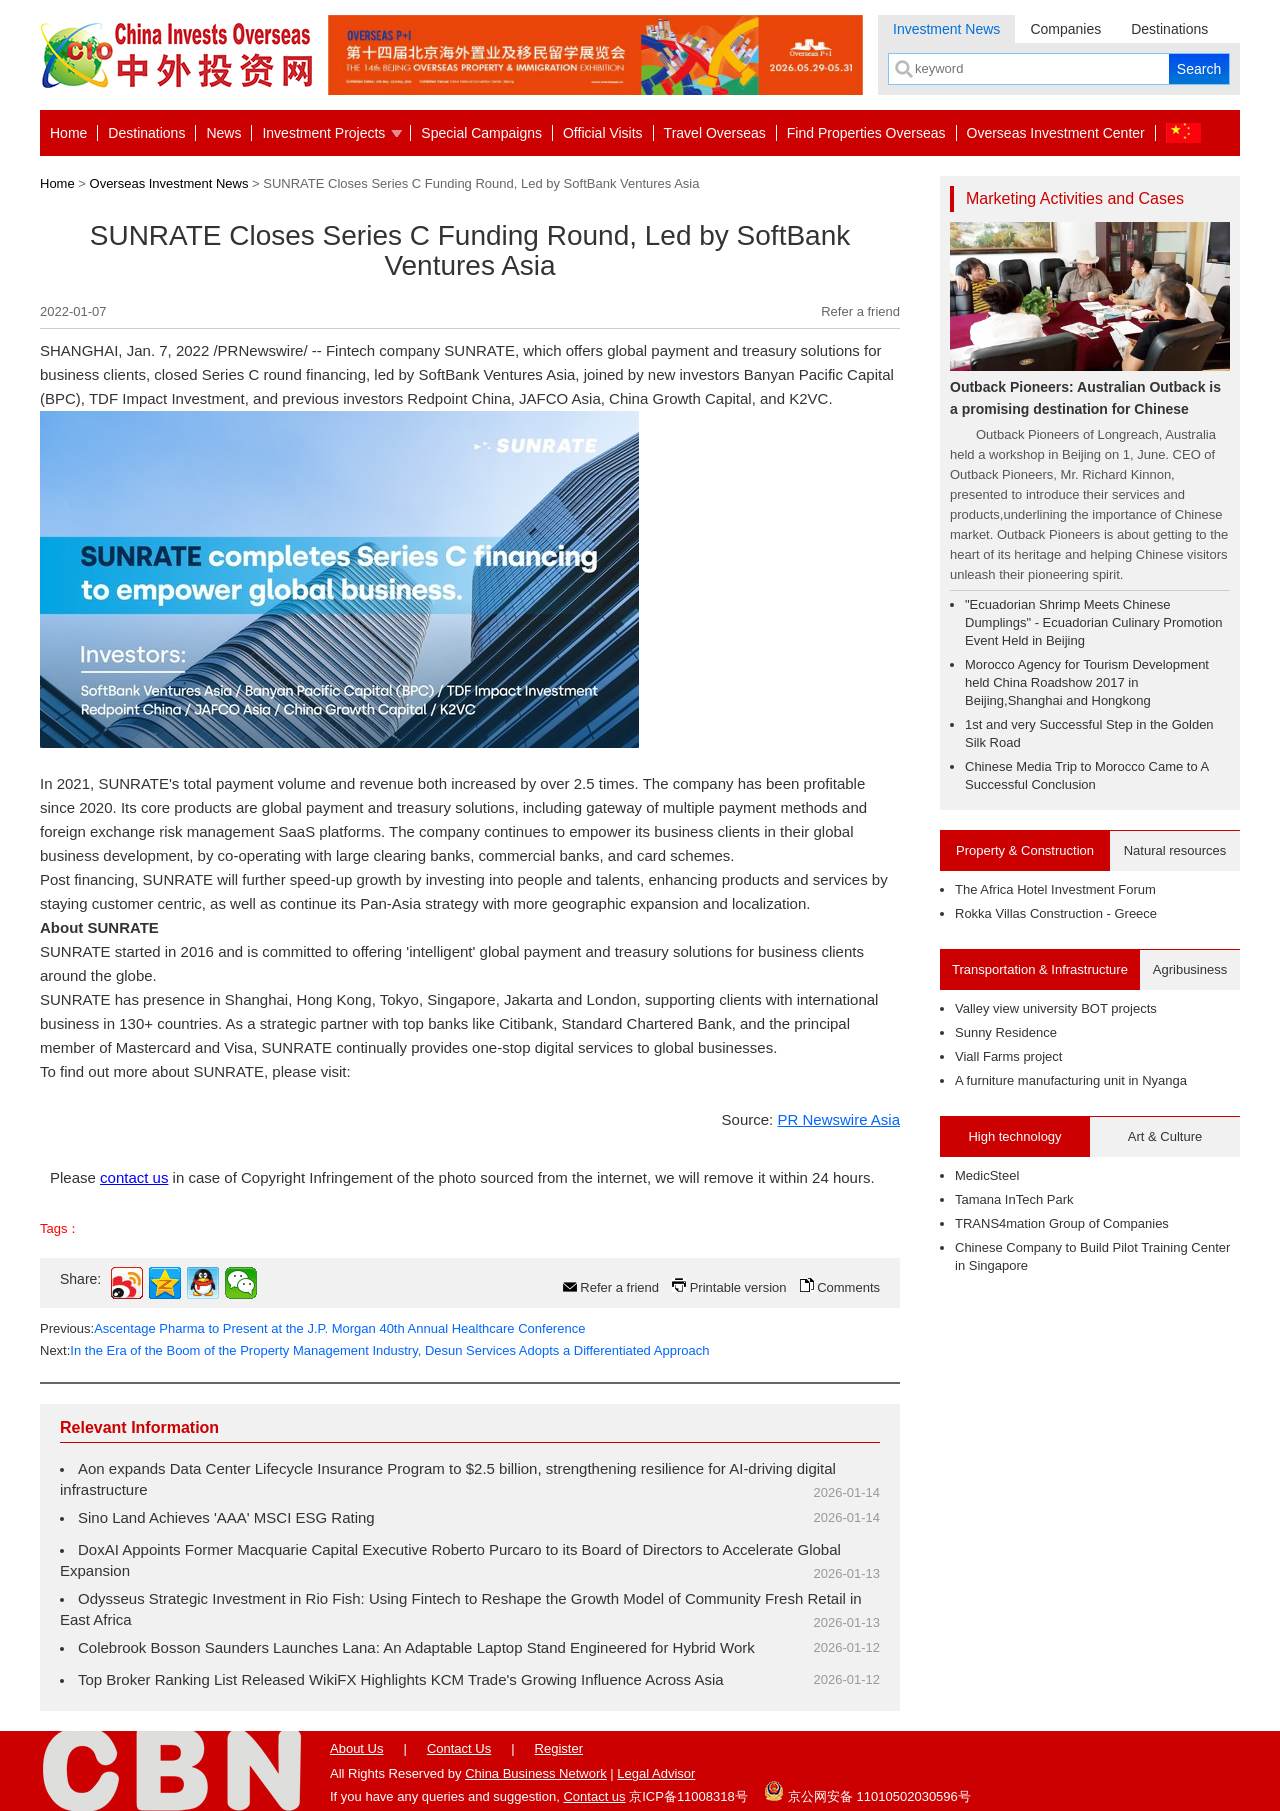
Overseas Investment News (169, 183)
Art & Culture (1165, 1136)
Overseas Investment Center (1056, 133)
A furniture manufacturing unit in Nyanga (1071, 1080)
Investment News (946, 29)
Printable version (738, 1287)
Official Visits (603, 133)
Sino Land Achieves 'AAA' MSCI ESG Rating (226, 1517)
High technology (1014, 1136)
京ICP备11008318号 (688, 1796)
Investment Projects (323, 133)
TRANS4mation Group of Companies (1062, 1223)
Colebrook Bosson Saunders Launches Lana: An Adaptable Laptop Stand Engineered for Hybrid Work (416, 1647)
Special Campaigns (481, 133)
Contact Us (459, 1748)
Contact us (594, 1796)
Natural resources (1175, 850)
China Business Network (536, 1773)
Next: (374, 1350)
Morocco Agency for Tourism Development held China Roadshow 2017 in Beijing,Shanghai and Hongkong (1087, 682)
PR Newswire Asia (838, 1119)
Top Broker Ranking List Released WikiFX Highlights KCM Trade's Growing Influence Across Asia (401, 1679)
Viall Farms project (1008, 1056)
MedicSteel (987, 1175)
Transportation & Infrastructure (1040, 969)
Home (68, 133)
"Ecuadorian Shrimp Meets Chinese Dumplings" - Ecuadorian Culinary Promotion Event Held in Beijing (1094, 622)
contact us (134, 1177)
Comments (848, 1287)
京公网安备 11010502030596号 (867, 1791)
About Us (356, 1748)
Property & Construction (1025, 850)
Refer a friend (860, 311)
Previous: (312, 1328)
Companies (1065, 29)
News (223, 133)
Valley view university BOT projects (1056, 1008)
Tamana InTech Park (1014, 1199)
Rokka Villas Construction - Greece (1056, 913)
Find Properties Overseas (866, 133)
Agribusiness (1190, 969)
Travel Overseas (715, 133)
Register (559, 1748)
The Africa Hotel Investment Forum (1055, 889)
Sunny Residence (1006, 1032)
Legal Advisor (656, 1773)
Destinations (1169, 29)
